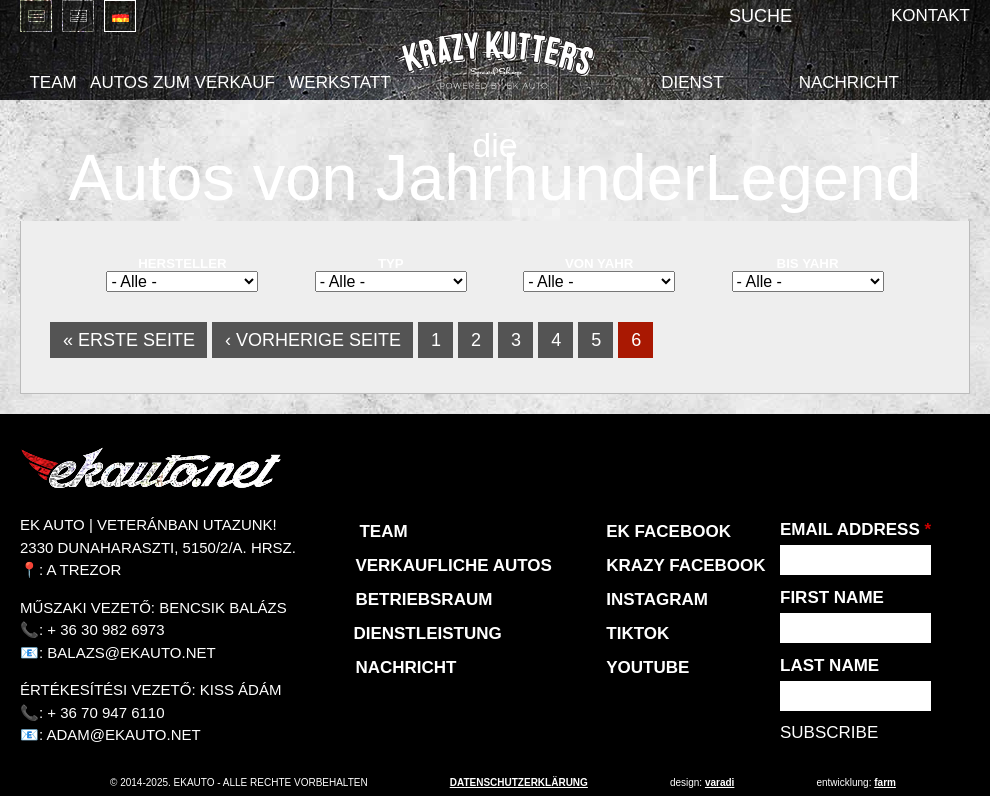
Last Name (829, 665)
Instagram (657, 599)
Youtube (647, 667)
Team (52, 82)
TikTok (637, 633)
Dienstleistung (427, 633)
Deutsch (120, 16)
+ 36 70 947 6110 (105, 712)
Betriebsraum (423, 599)
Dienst (692, 82)
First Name (832, 597)
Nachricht (849, 82)
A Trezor (84, 569)
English (78, 16)
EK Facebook (668, 531)
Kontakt (930, 15)
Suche (760, 16)
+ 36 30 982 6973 (105, 629)
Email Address (855, 529)
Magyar (36, 16)
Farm (885, 782)
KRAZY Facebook (685, 565)
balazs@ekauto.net (131, 652)
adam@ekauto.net (124, 734)
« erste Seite (129, 340)
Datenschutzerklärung (519, 782)
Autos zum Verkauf (182, 82)
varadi (719, 782)
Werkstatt (339, 82)
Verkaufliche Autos (453, 565)
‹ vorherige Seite (313, 340)
